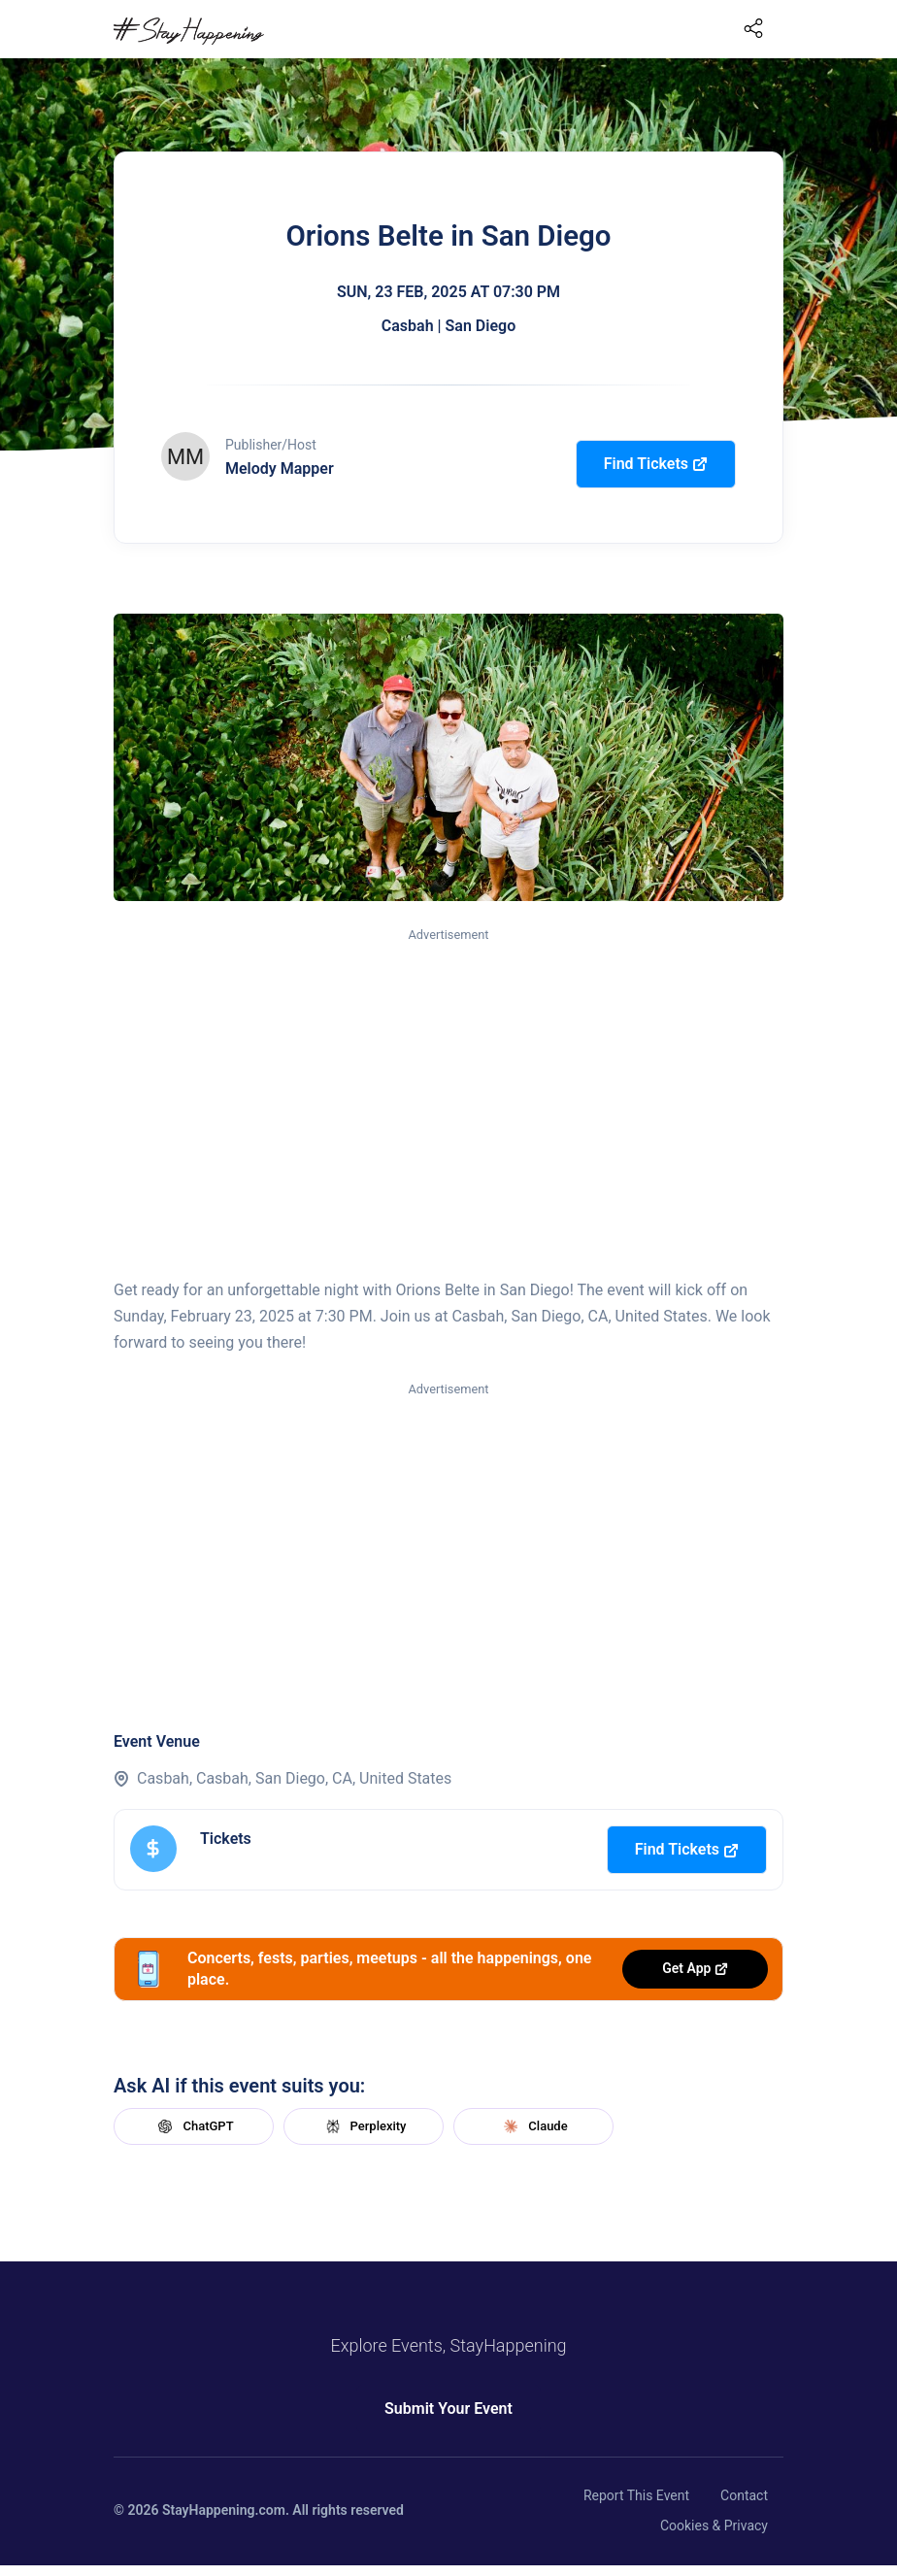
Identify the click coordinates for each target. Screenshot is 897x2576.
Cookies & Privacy (714, 2525)
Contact (744, 2495)
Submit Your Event (448, 2408)
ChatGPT (193, 2126)
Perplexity (364, 2126)
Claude (533, 2126)
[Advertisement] (448, 1090)
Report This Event (636, 2495)
